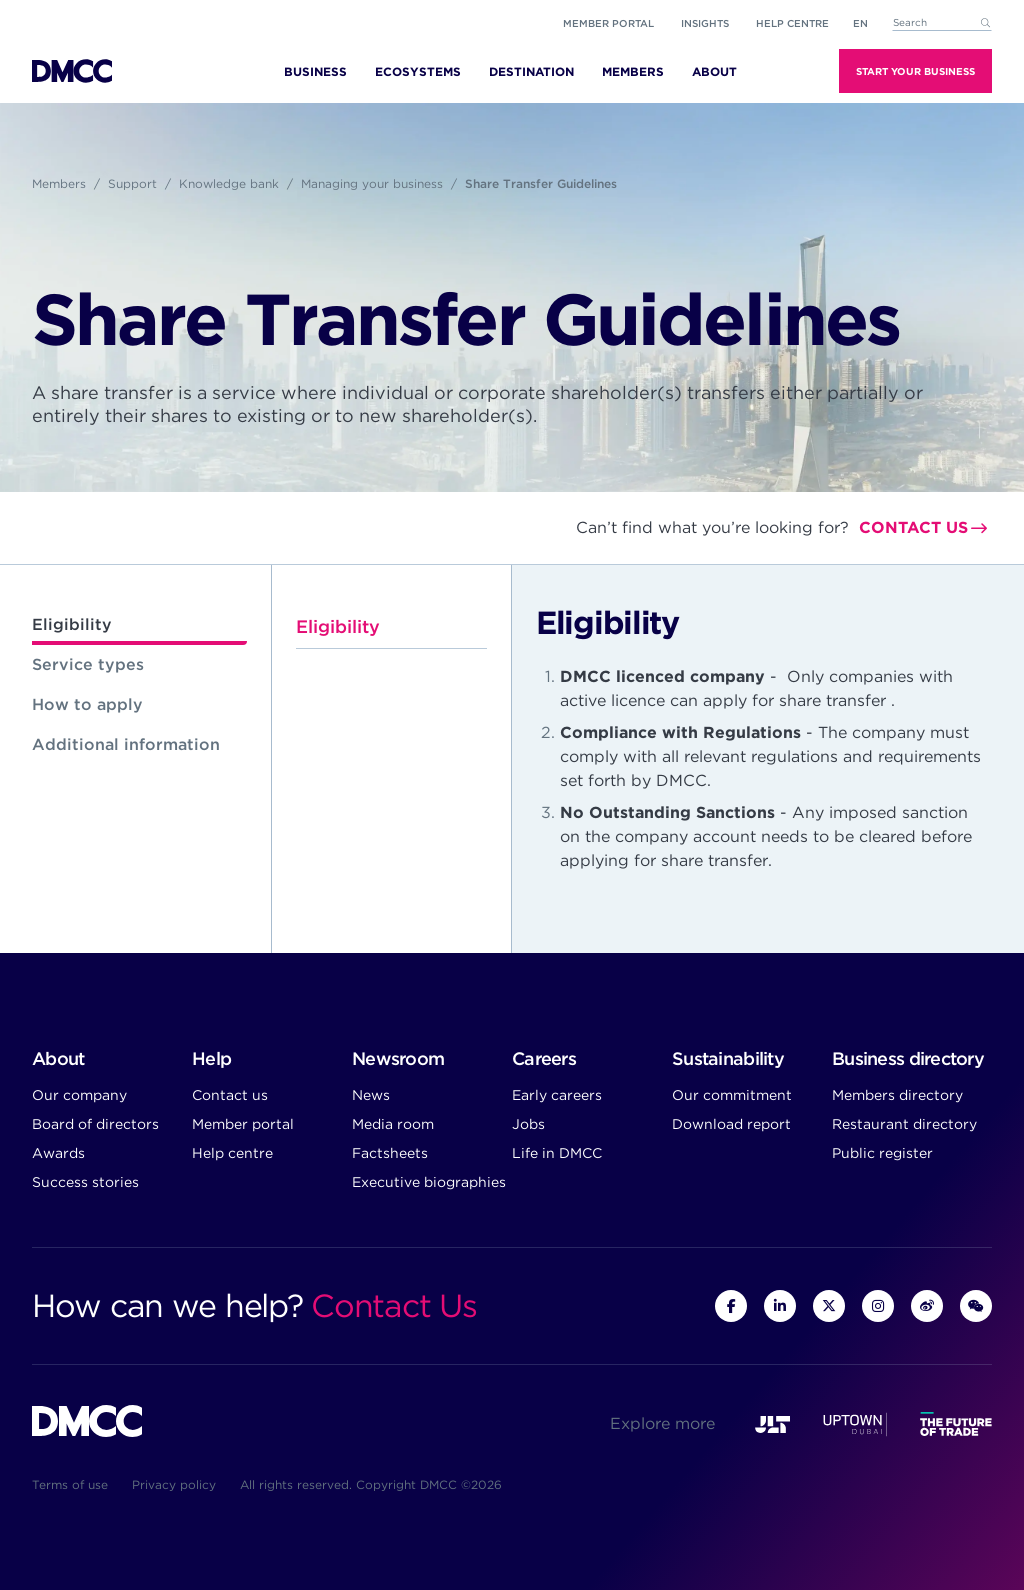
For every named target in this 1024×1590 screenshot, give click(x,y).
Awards (58, 1153)
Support (132, 183)
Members (59, 183)
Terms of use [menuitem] (70, 1484)
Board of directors (95, 1124)
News (371, 1095)
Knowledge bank (229, 183)
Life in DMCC (557, 1153)
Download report (731, 1124)
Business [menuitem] (315, 71)
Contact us (913, 527)
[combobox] (942, 23)
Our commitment (732, 1095)
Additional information (126, 744)
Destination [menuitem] (531, 71)
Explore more (662, 1423)
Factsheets (390, 1153)
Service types (88, 664)
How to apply (87, 704)
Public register (882, 1153)
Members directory (897, 1095)
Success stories (85, 1182)
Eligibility (72, 624)
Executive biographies (429, 1182)
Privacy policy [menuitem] (174, 1484)
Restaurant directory (904, 1124)
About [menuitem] (714, 71)
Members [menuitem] (633, 71)
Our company (79, 1095)
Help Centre (792, 23)
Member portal (608, 23)
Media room (393, 1124)
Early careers (557, 1095)
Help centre (232, 1153)
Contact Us (393, 1305)
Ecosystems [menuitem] (418, 71)
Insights (705, 23)
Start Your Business (915, 71)
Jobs (528, 1124)
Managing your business (372, 183)
